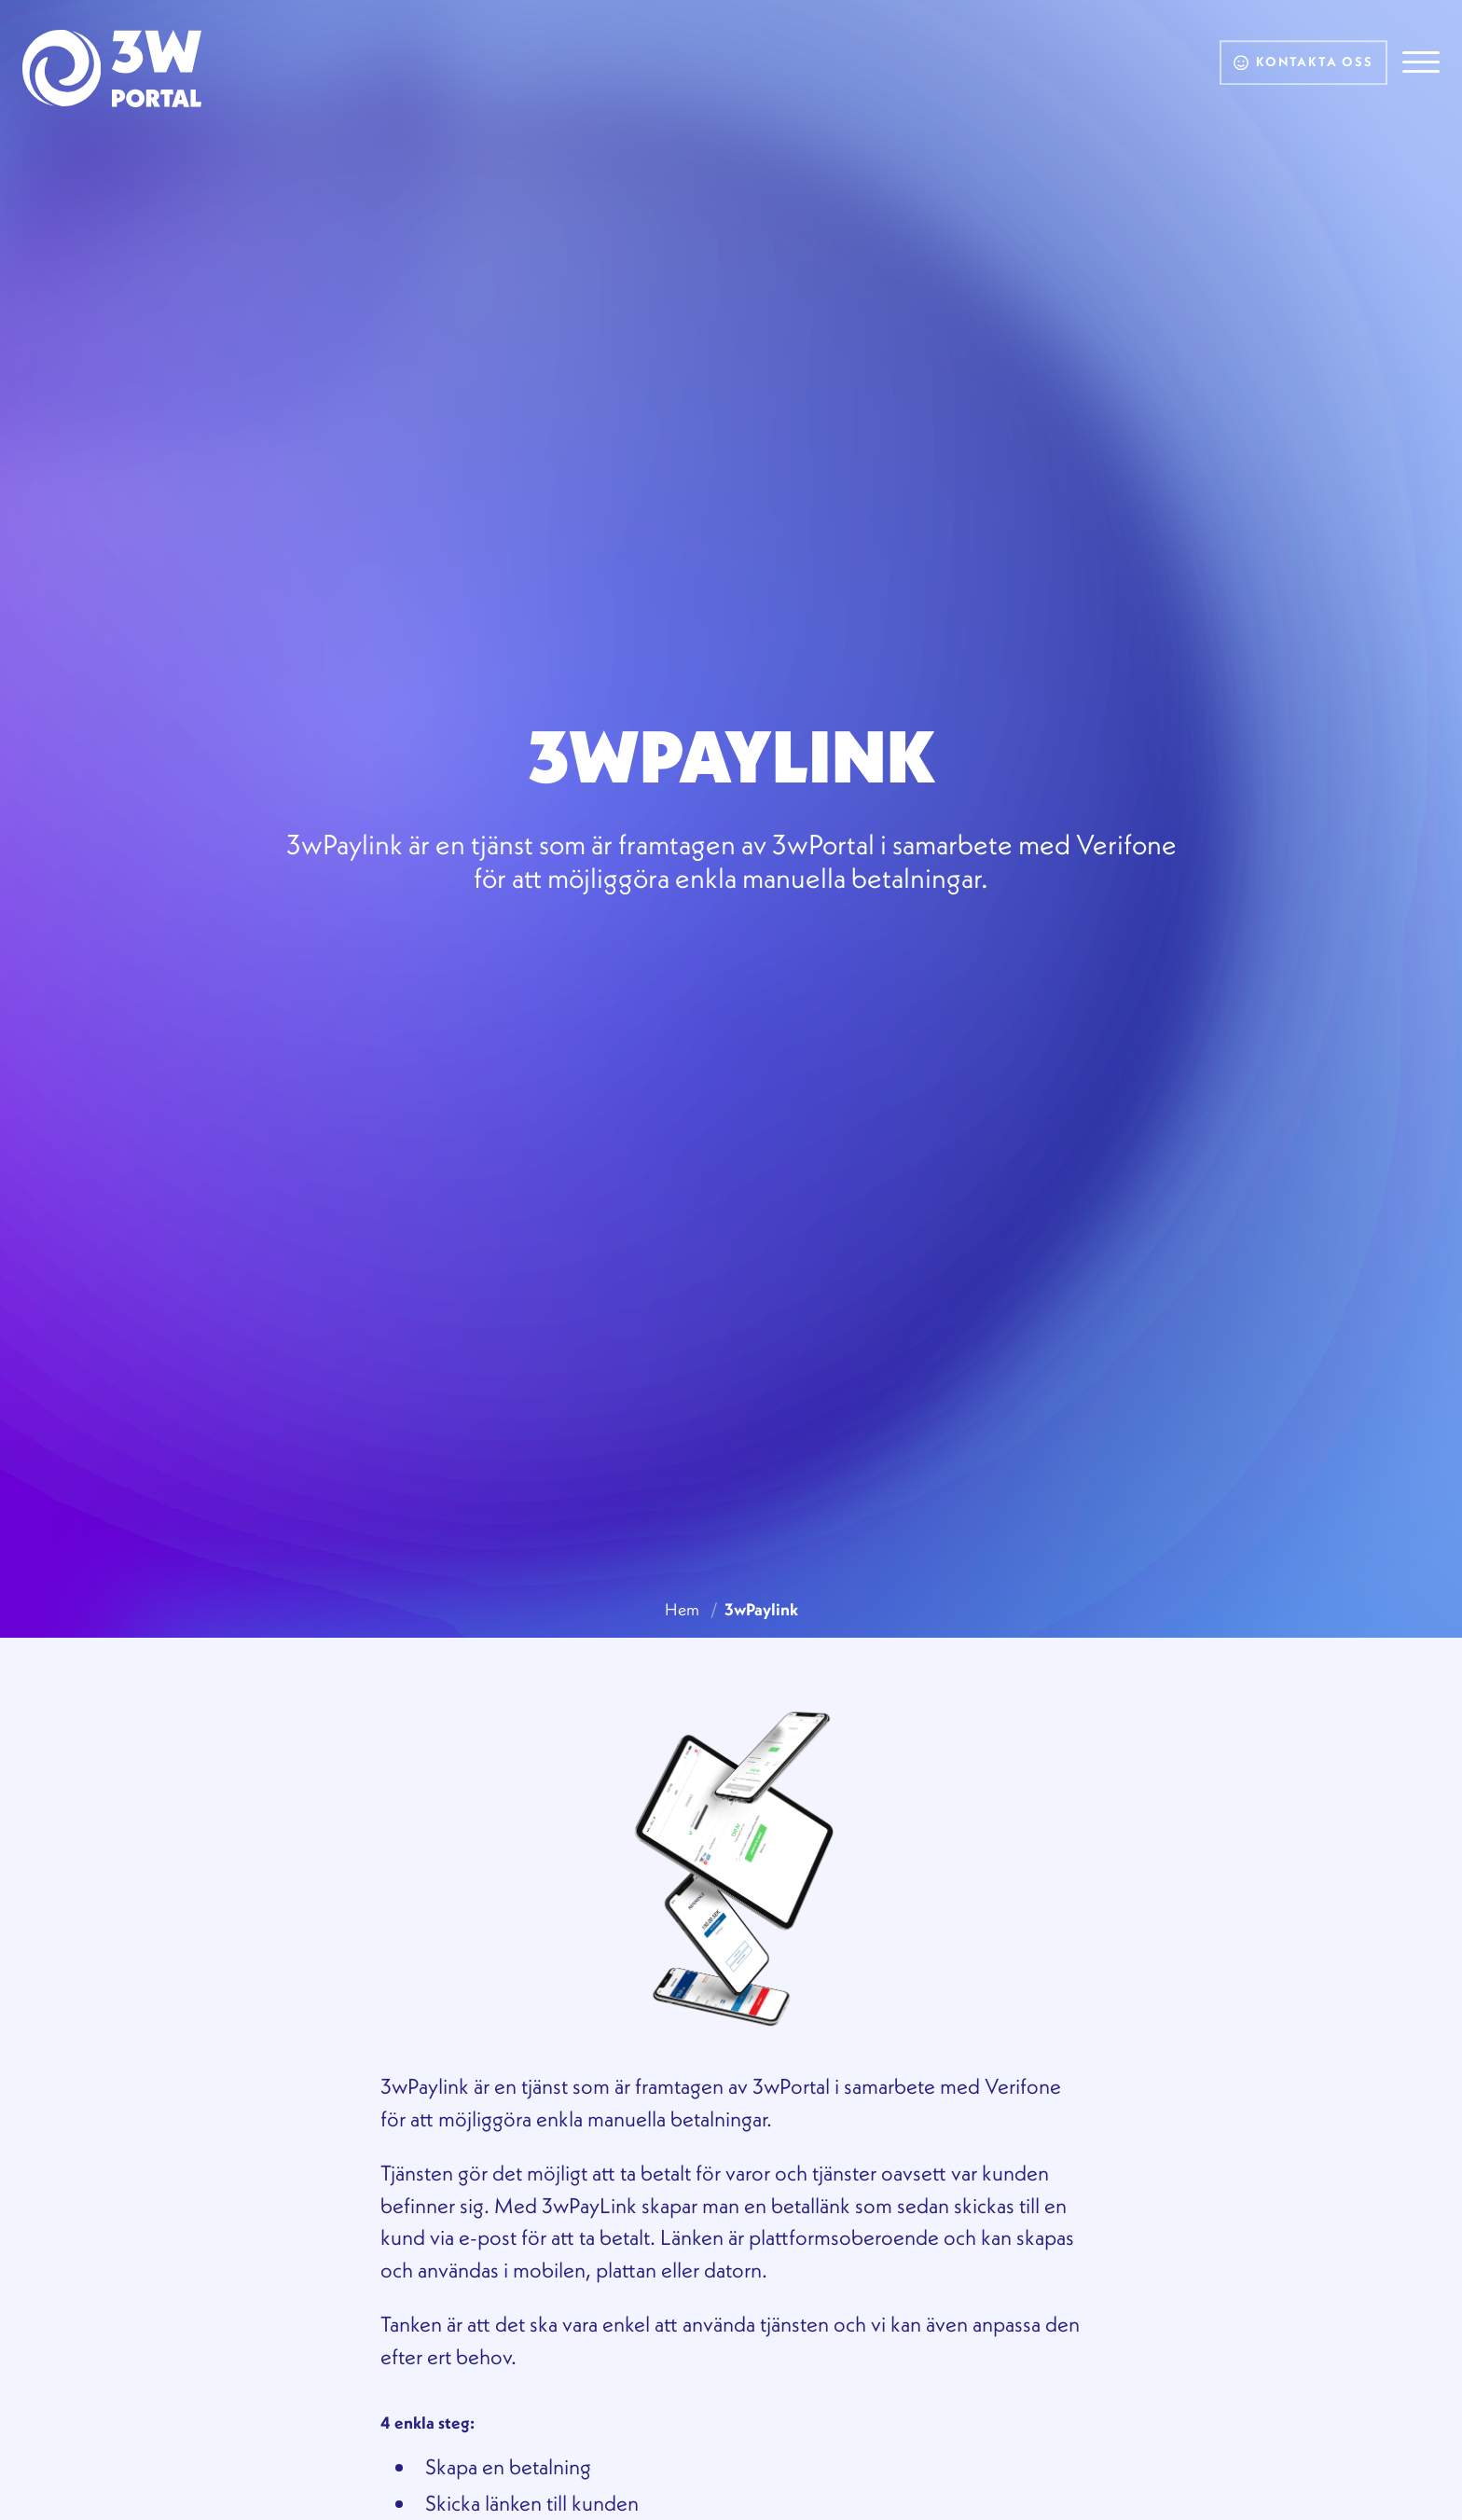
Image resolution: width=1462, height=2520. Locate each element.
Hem (682, 1609)
